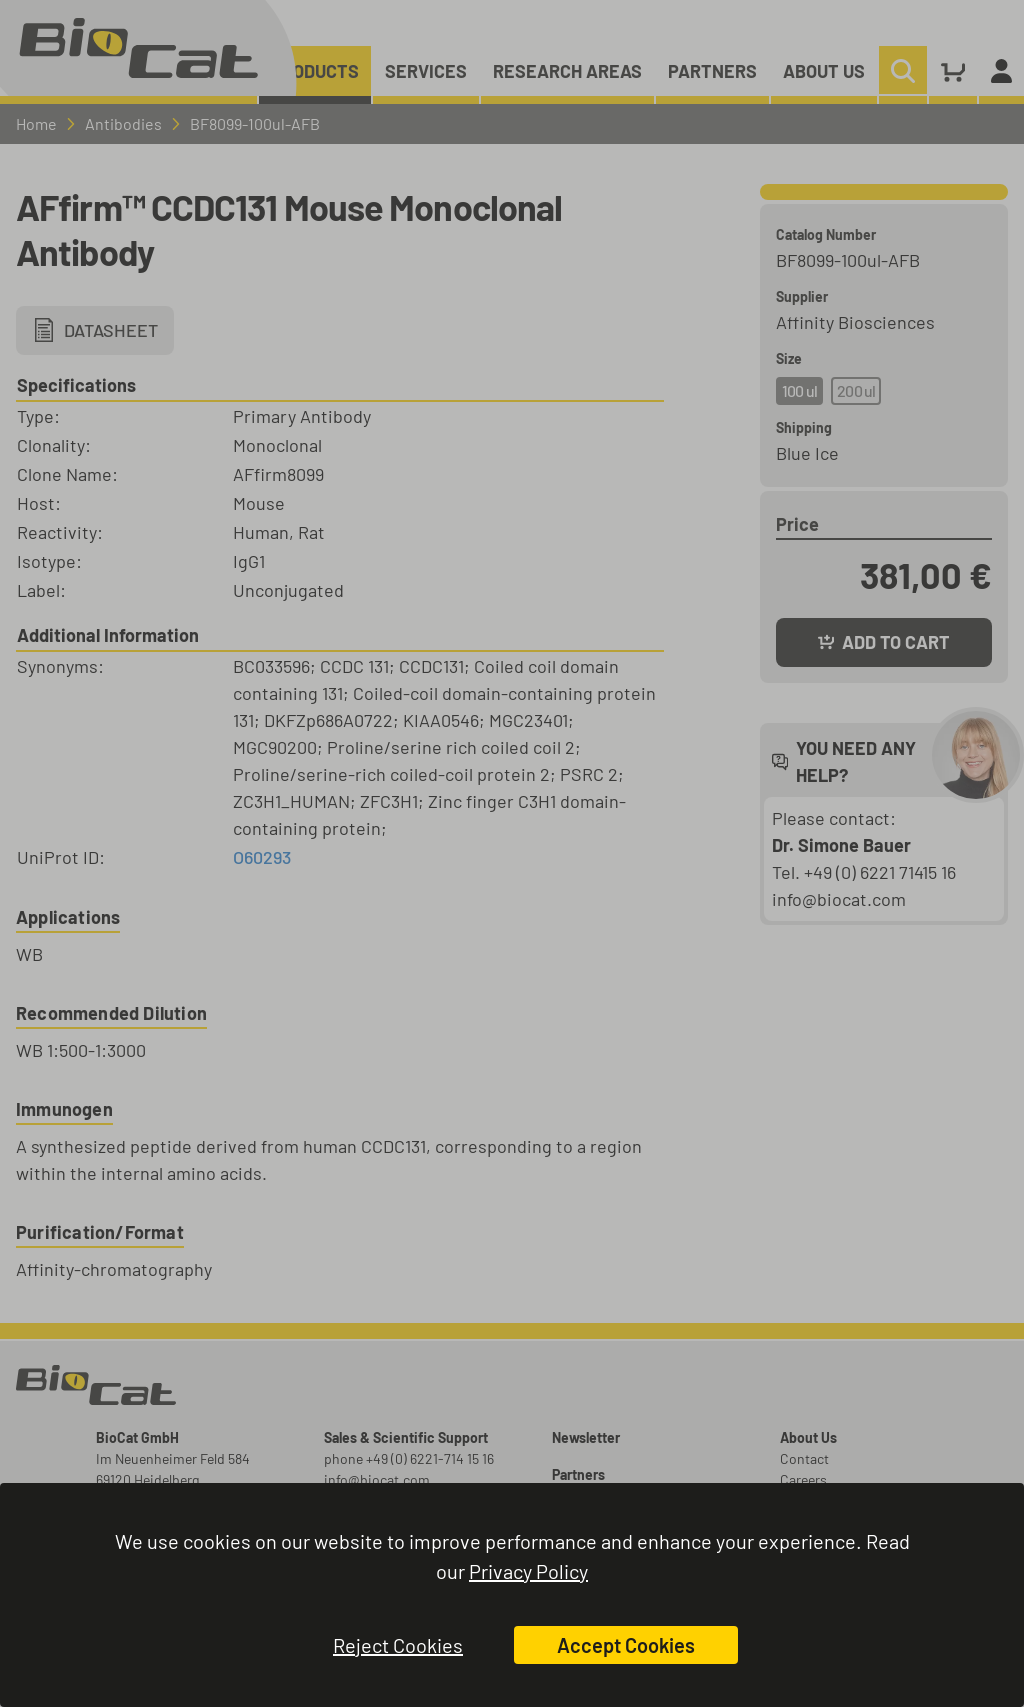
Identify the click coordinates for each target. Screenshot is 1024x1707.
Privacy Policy (528, 1571)
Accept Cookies (626, 1645)
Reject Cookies (398, 1645)
